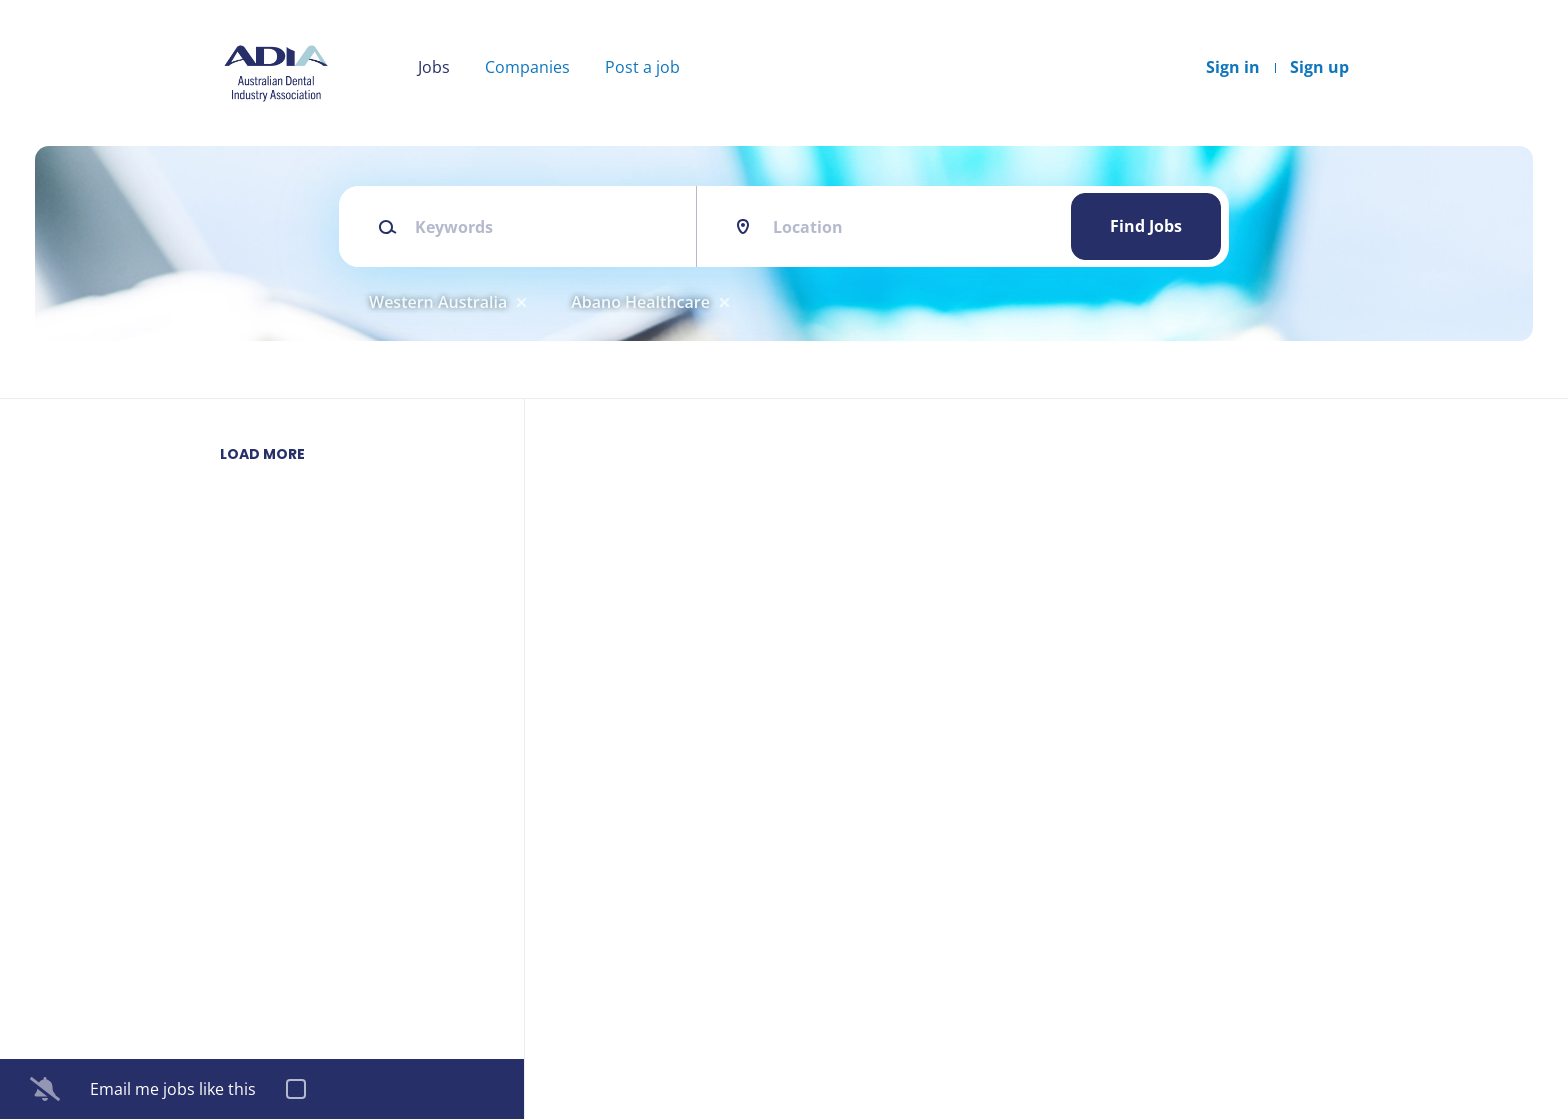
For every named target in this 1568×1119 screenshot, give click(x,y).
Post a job (642, 67)
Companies (527, 67)
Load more (262, 454)
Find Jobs (1146, 226)
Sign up (1319, 67)
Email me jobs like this (173, 1089)
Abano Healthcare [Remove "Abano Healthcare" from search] (640, 302)
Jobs (434, 67)
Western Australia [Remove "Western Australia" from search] (438, 302)
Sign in (1233, 67)
